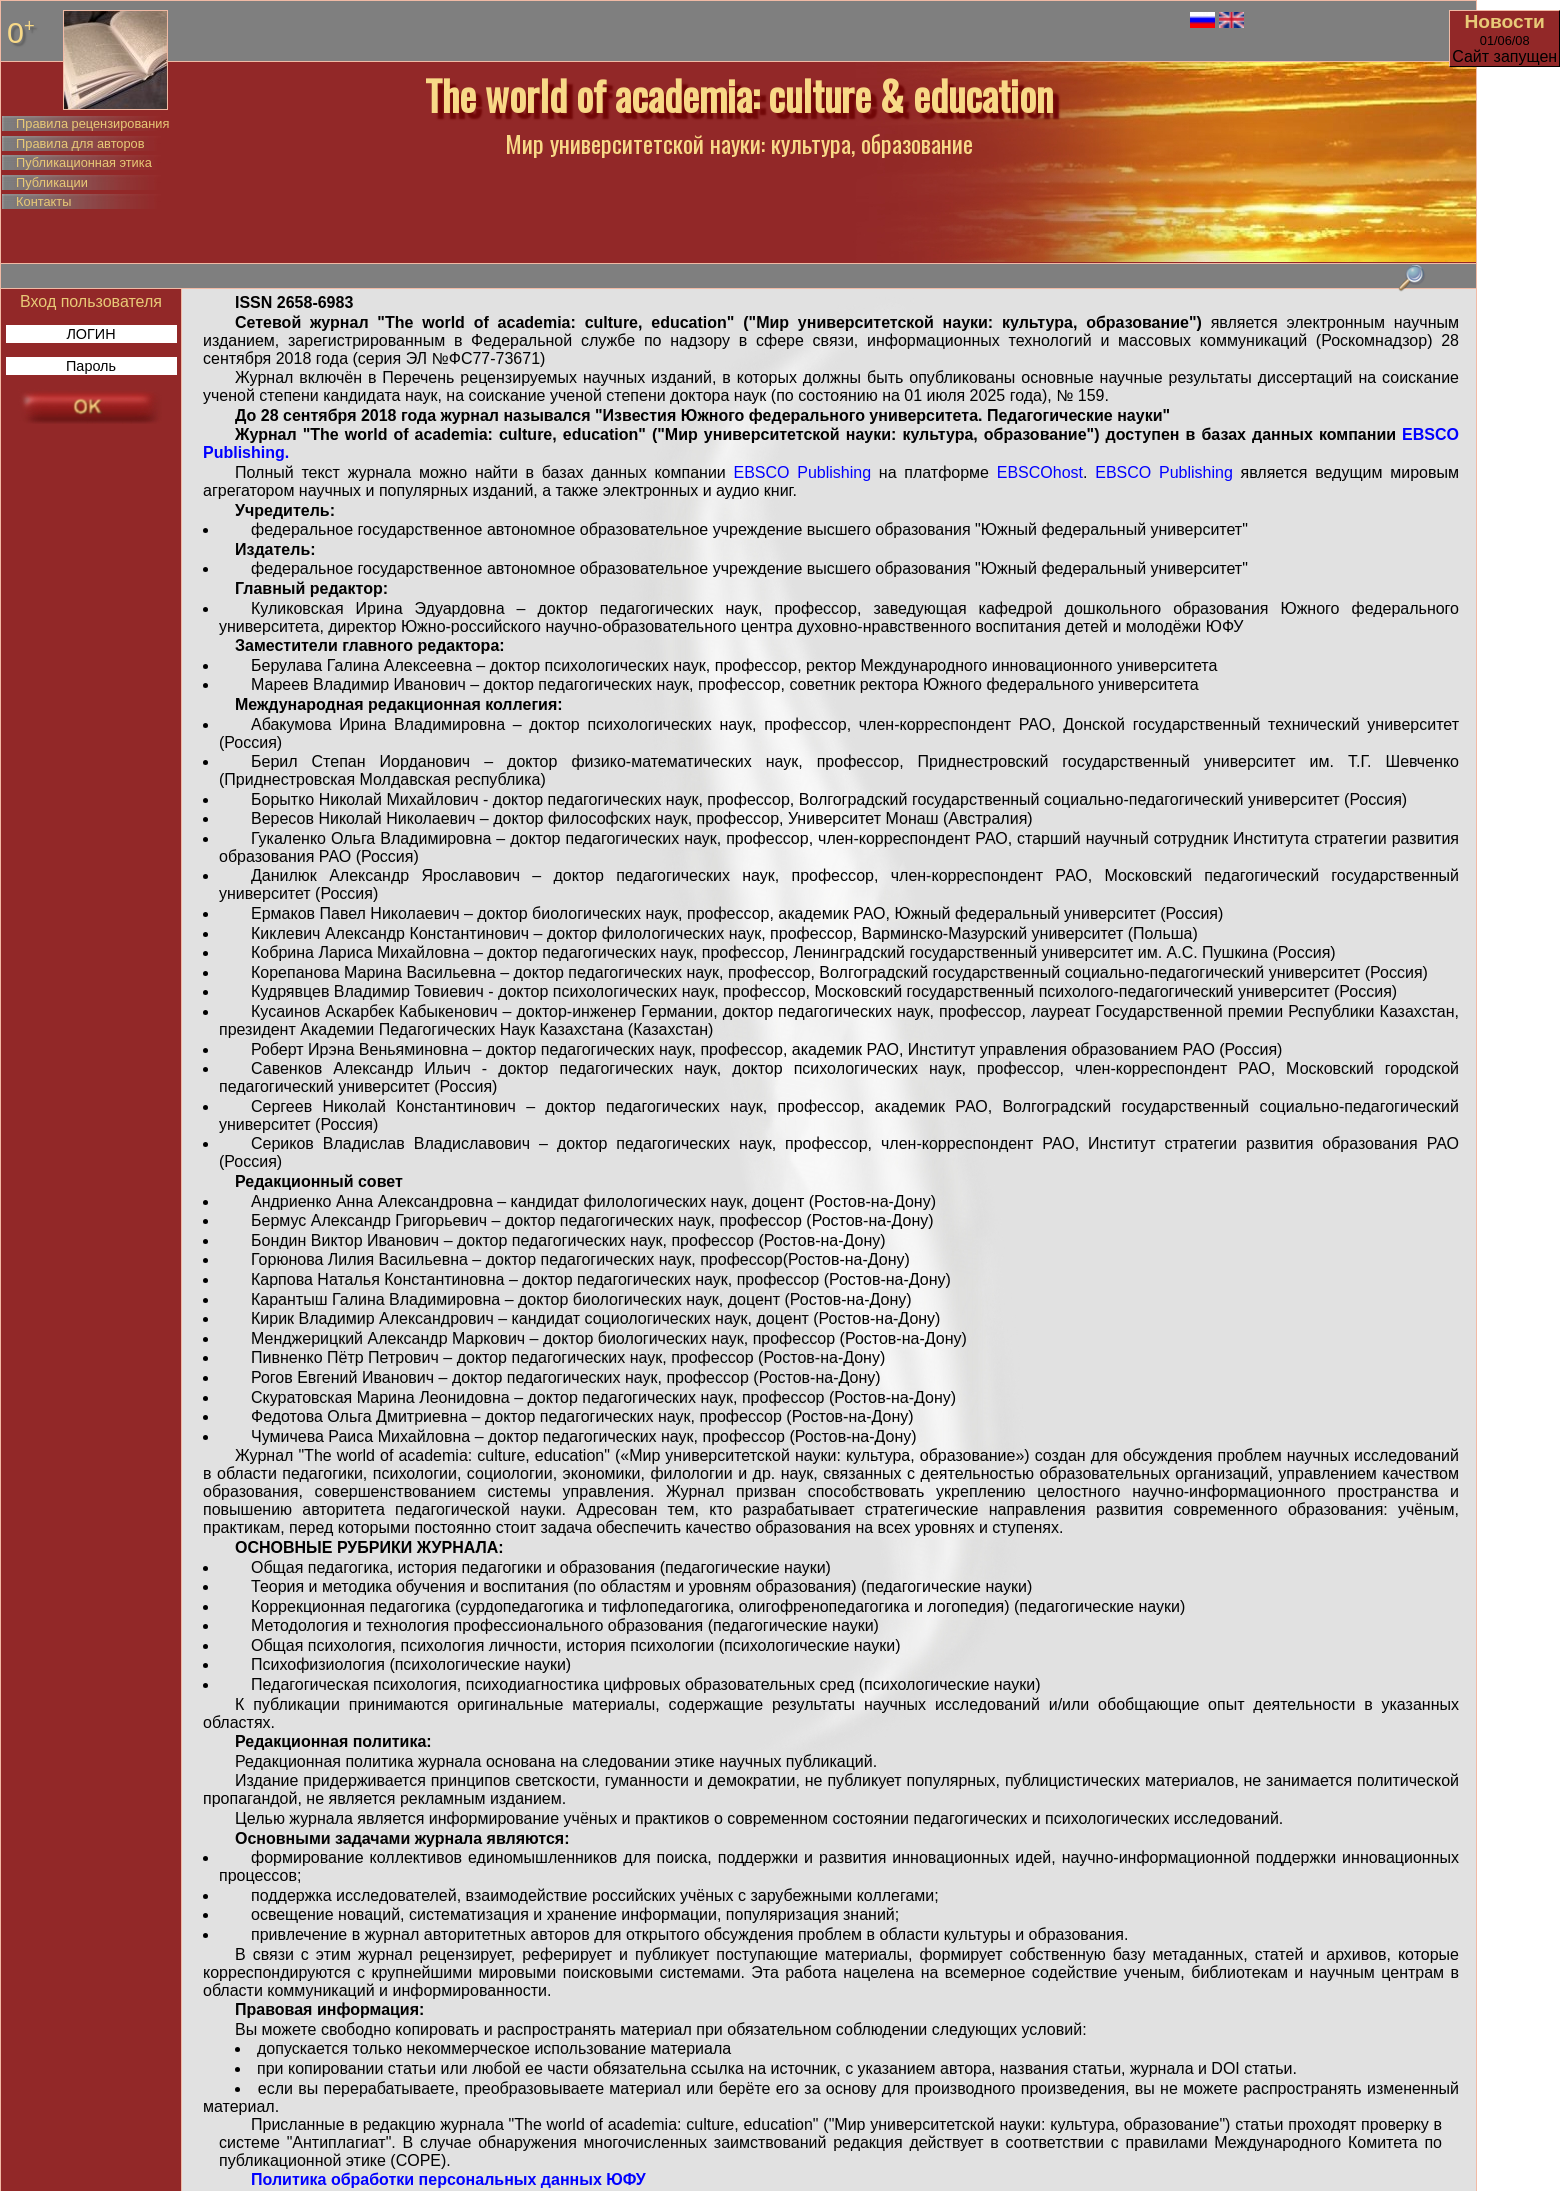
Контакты (43, 201)
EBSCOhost (1036, 472)
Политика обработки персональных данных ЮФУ (448, 2179)
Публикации (52, 182)
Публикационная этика (84, 162)
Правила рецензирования (92, 123)
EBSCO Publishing (803, 472)
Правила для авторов (80, 143)
